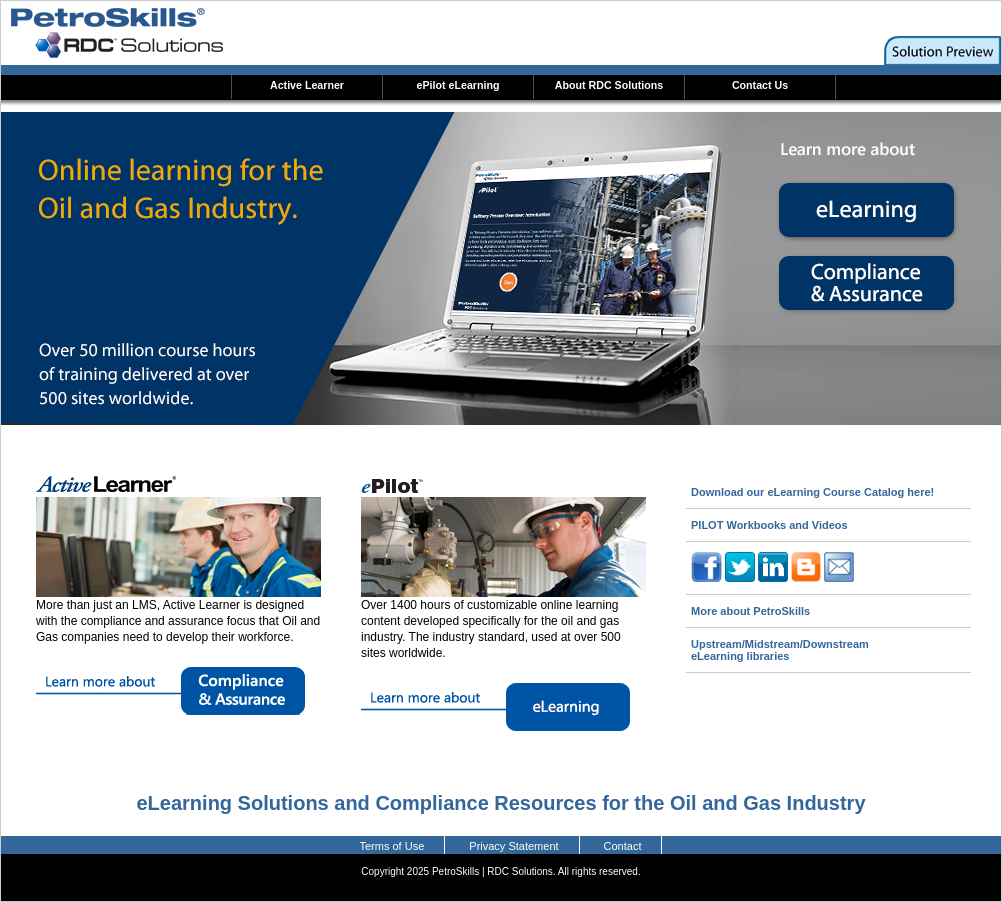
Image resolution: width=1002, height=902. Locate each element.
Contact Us (760, 85)
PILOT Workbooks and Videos (769, 525)
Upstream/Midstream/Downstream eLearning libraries (780, 650)
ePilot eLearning (458, 85)
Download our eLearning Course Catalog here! (812, 492)
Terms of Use (392, 846)
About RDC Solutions (609, 85)
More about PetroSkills (750, 611)
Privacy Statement (513, 846)
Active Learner (307, 85)
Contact (623, 846)
